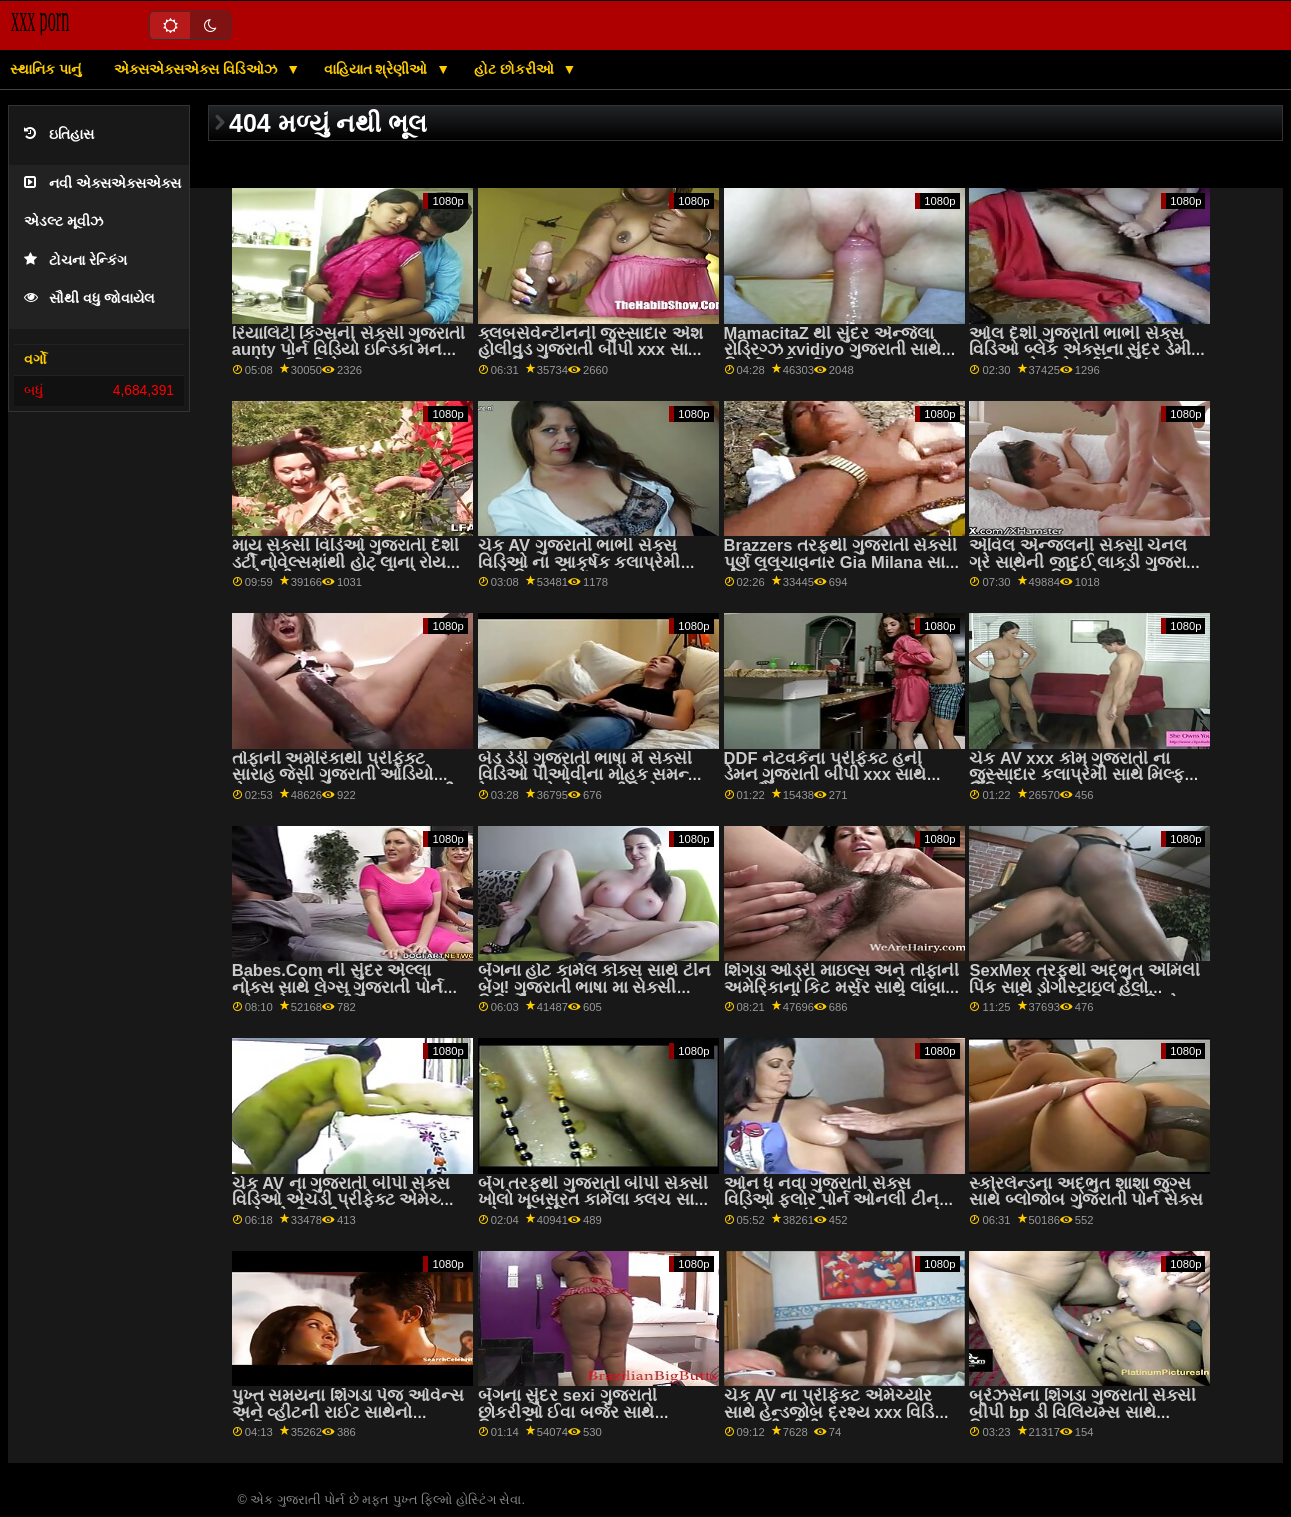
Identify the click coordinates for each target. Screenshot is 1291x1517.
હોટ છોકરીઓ (516, 69)
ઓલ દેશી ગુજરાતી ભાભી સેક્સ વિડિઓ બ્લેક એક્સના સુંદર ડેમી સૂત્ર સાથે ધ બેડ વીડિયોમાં (1079, 350)
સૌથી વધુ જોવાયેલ (89, 298)
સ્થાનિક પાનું (45, 69)
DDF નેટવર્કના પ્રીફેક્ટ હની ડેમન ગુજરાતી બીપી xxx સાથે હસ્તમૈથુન (825, 775)
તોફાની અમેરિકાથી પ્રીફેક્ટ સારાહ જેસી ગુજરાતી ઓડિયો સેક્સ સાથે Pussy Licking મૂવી (343, 775)
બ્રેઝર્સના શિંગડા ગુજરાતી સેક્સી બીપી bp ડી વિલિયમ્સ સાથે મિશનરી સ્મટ (1082, 1412)
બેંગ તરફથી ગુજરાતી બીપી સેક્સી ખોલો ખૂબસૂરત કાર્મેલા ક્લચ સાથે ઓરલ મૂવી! (593, 1200)
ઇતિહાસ (59, 134)
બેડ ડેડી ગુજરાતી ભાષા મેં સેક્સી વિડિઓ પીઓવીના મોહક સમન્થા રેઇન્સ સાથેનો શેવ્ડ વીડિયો (591, 775)
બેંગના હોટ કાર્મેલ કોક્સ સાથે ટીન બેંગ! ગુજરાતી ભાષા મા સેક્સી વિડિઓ (594, 987)
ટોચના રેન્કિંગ (75, 260)
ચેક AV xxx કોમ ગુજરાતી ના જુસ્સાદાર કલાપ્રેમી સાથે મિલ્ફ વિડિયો (1076, 775)
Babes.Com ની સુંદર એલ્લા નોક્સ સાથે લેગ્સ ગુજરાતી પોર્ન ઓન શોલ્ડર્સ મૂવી (337, 987)
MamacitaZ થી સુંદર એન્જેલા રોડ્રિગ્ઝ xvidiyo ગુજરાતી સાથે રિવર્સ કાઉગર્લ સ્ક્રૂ (833, 350)
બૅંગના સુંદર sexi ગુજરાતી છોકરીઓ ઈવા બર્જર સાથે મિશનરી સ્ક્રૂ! (567, 1412)
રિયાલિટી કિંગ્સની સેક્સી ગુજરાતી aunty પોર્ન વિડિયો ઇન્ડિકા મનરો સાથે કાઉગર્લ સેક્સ (349, 350)
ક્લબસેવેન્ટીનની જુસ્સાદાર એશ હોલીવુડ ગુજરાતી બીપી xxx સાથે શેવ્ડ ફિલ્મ (590, 350)
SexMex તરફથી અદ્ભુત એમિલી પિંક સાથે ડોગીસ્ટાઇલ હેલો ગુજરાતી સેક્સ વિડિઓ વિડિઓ (1084, 987)
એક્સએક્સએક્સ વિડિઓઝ (197, 69)
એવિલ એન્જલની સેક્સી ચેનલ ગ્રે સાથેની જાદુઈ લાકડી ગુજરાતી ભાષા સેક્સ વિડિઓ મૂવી (1085, 562)
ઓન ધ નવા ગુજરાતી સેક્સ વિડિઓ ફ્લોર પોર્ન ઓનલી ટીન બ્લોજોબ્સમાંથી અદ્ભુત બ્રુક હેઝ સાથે (842, 1208)
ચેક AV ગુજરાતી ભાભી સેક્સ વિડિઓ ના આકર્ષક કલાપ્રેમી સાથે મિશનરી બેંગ (579, 562)
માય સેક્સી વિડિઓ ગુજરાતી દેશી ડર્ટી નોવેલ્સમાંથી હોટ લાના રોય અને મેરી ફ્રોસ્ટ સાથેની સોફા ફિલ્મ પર (345, 570)
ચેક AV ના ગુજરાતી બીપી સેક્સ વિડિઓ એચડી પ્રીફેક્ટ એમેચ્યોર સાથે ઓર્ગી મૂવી (349, 1200)
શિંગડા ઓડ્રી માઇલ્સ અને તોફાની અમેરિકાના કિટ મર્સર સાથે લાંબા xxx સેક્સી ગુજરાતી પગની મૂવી (841, 987)
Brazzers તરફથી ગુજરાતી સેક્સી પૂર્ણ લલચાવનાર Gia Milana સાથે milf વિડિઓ (841, 562)
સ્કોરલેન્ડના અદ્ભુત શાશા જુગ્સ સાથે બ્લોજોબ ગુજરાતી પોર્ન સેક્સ (1085, 1192)
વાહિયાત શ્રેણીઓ (378, 69)
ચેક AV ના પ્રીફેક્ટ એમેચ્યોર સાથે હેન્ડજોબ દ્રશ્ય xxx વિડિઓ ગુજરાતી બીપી (840, 1412)
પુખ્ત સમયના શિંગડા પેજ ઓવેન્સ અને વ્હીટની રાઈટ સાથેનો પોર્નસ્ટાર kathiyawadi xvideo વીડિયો (348, 1420)
